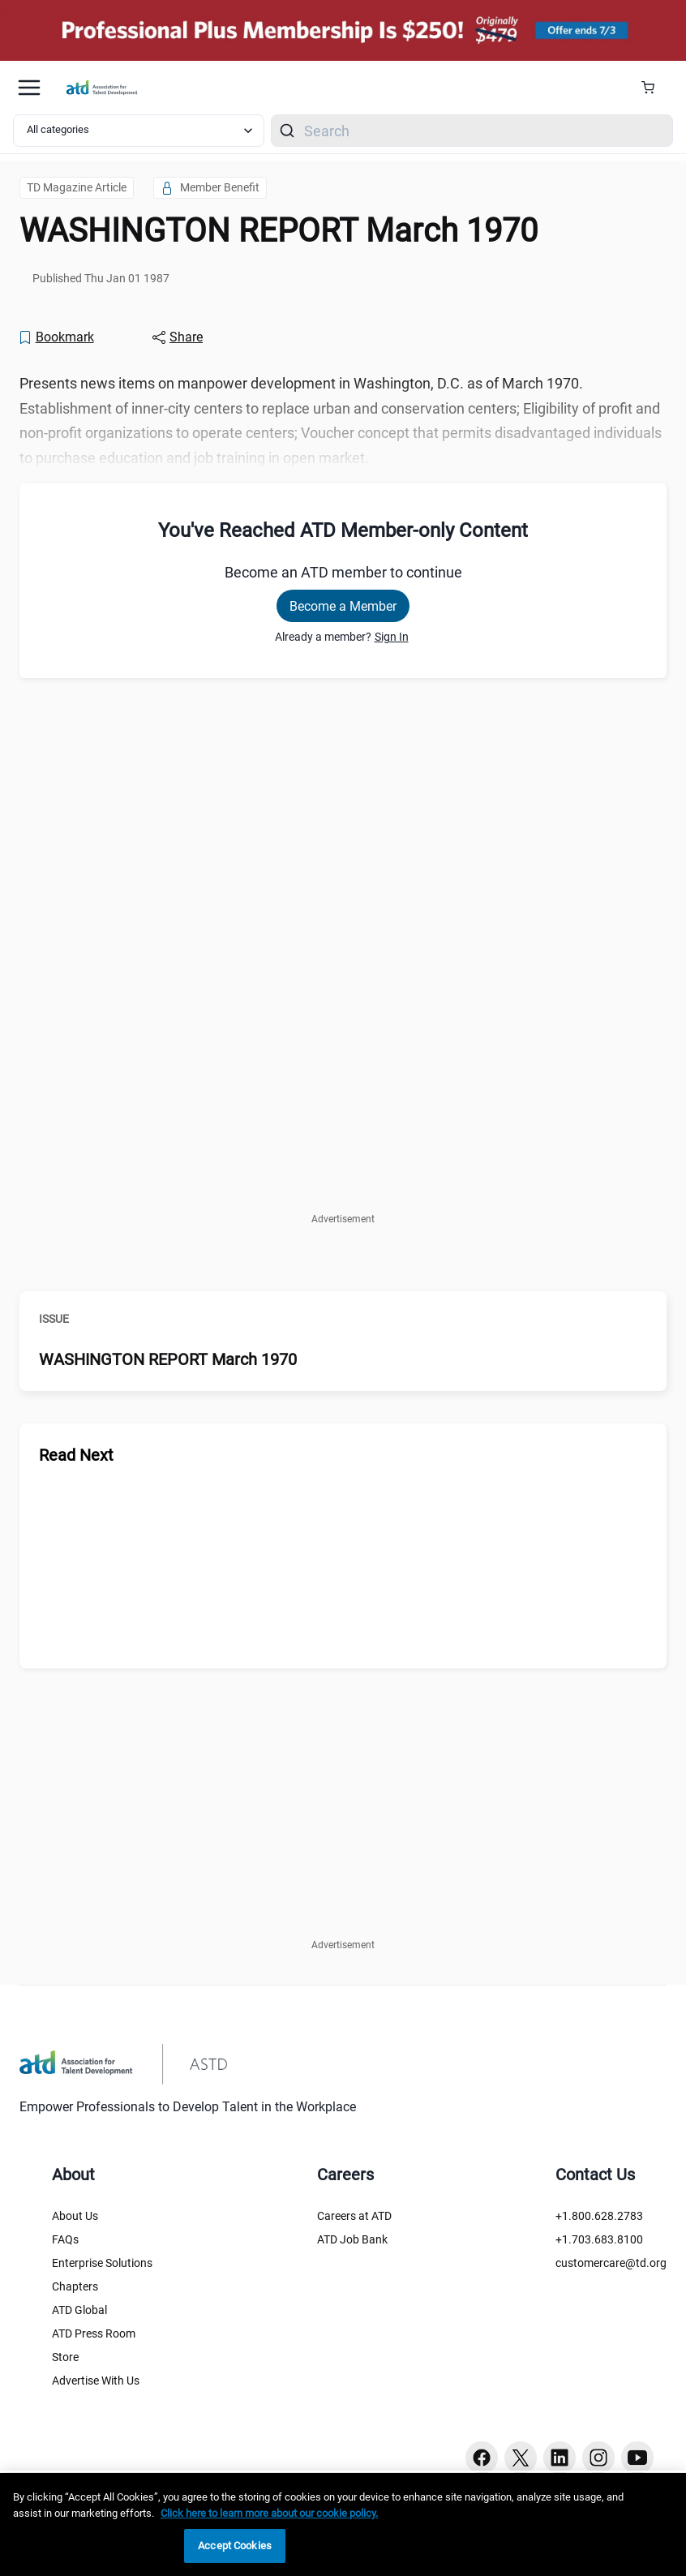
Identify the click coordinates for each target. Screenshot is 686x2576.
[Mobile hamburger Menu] (29, 88)
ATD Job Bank (352, 2239)
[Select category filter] (138, 130)
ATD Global (79, 2309)
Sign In (392, 636)
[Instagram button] (598, 2457)
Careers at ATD (354, 2215)
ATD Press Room (93, 2333)
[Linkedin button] (559, 2457)
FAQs (65, 2239)
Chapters (75, 2286)
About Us (75, 2215)
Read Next (76, 1455)
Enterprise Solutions (102, 2262)
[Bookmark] (56, 337)
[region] (343, 2524)
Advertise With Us (95, 2380)
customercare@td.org (611, 2262)
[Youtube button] (637, 2457)
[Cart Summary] (654, 87)
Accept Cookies (235, 2546)
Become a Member (343, 606)
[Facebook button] (481, 2457)
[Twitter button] (520, 2457)
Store (65, 2357)
